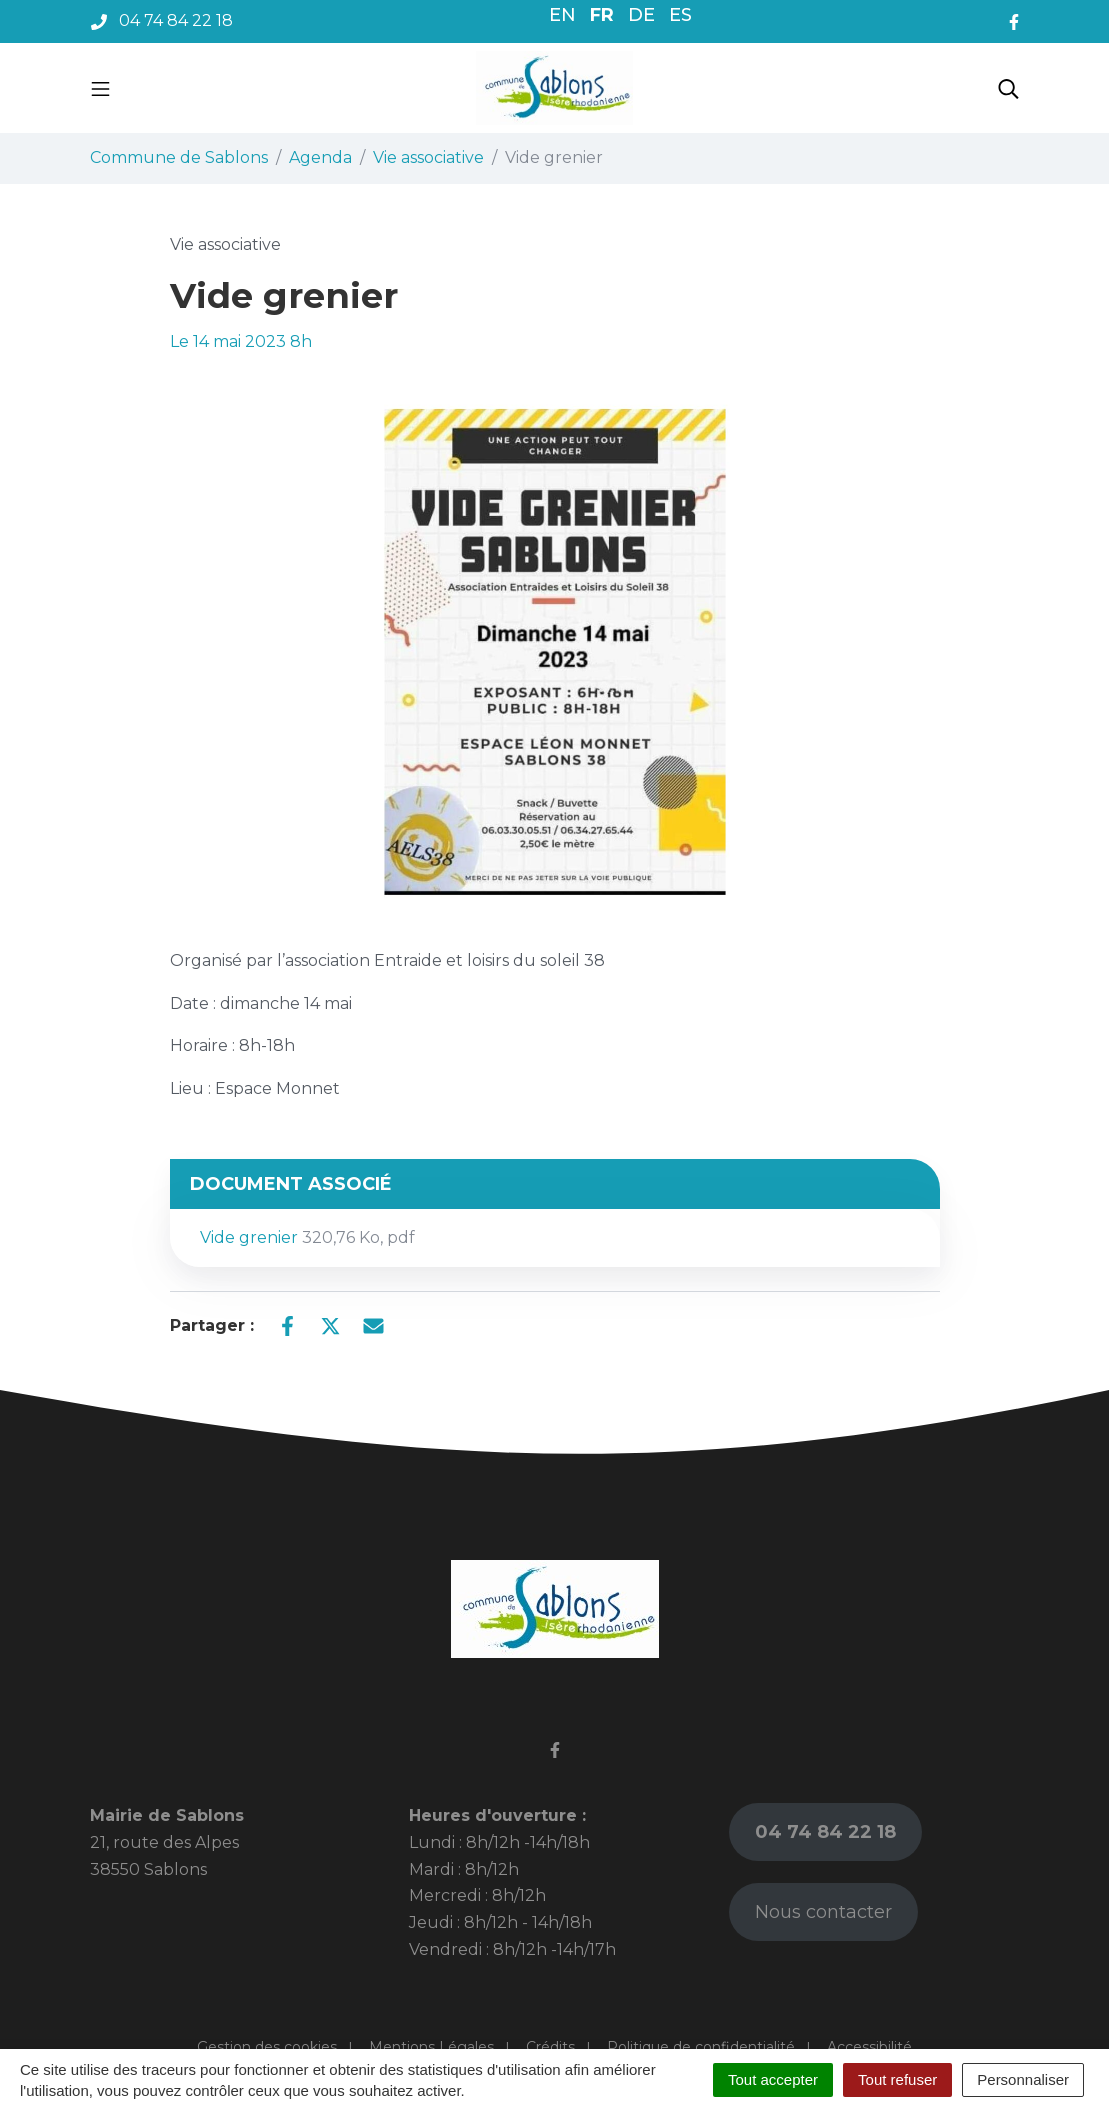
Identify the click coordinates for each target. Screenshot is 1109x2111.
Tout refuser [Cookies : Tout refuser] (897, 2079)
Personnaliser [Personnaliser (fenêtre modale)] (1023, 2079)
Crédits (550, 2047)
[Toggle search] (1008, 88)
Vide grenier (307, 1237)
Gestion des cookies (267, 2047)
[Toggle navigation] (100, 88)
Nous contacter (823, 1912)
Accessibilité (869, 2047)
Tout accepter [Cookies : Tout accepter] (773, 2079)
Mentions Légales (431, 2047)
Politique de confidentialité (701, 2047)
